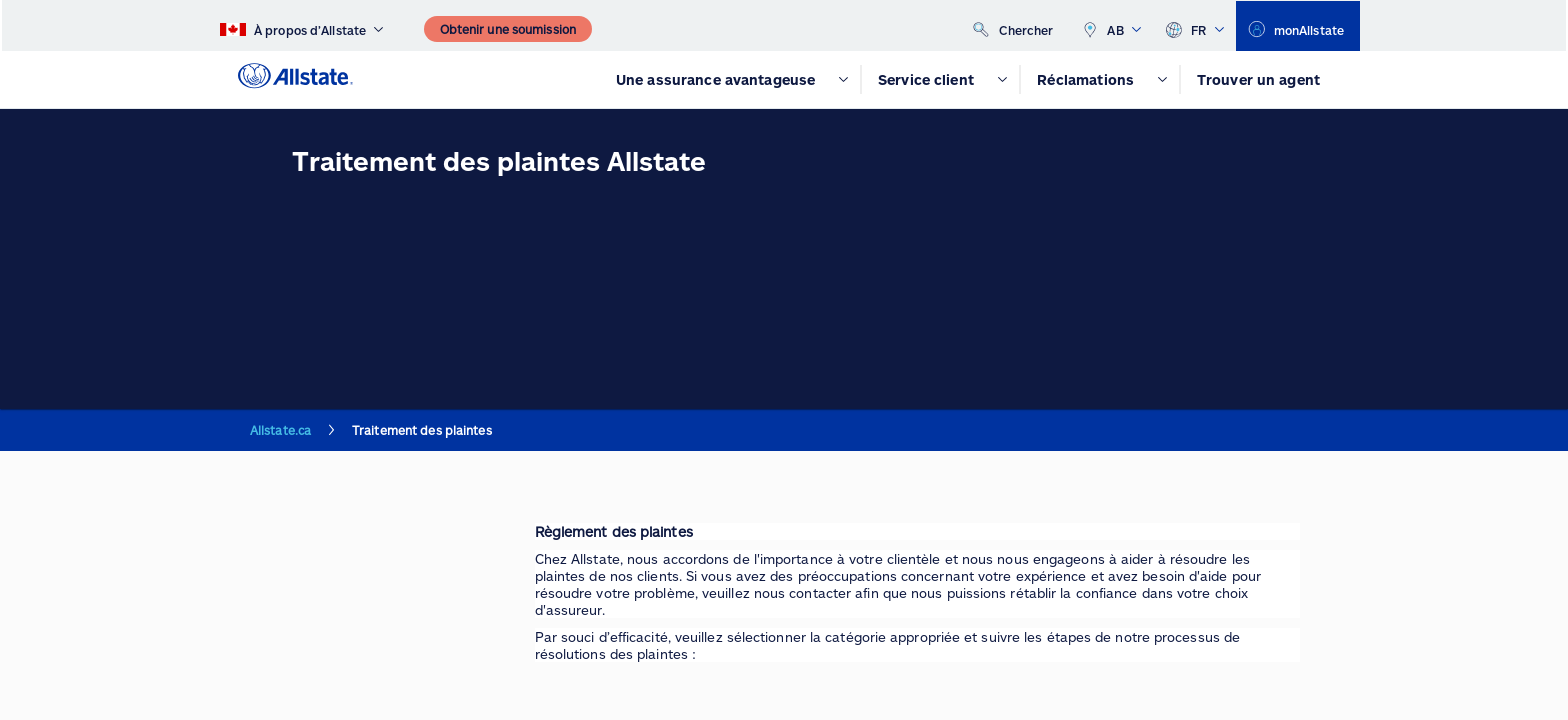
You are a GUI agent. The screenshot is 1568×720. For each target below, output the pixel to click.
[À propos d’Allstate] (301, 26)
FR (1194, 26)
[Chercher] (1014, 25)
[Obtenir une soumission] (508, 29)
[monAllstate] (1298, 26)
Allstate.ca (280, 430)
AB (1111, 26)
